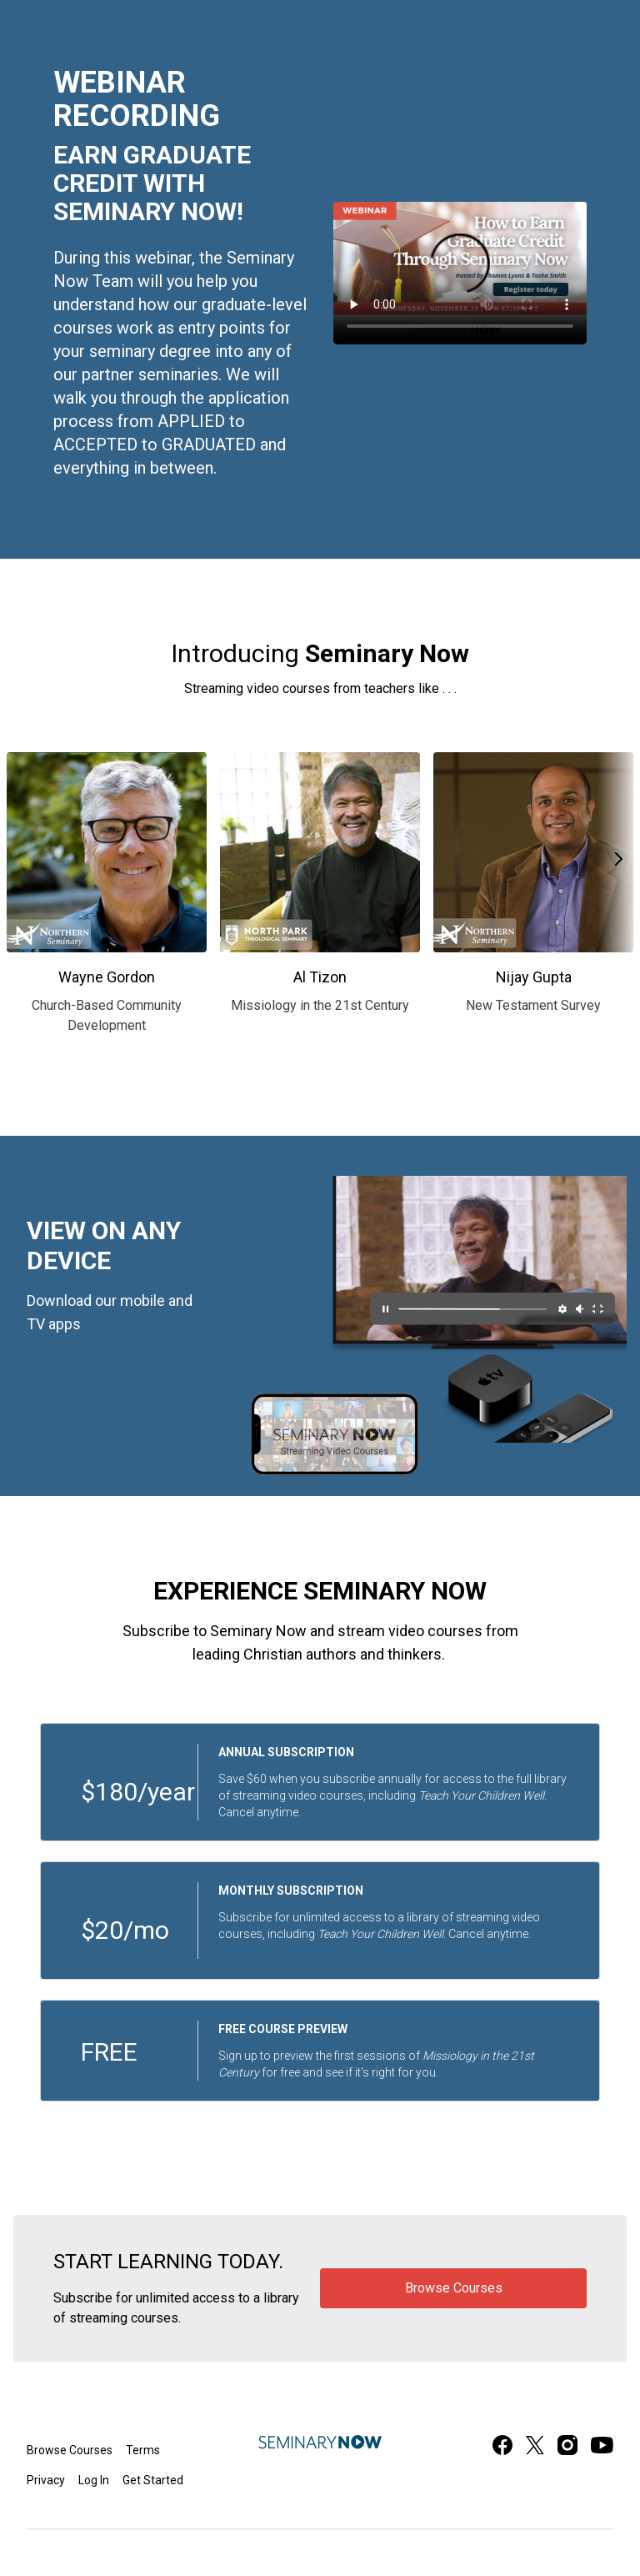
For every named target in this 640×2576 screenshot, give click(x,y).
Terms (143, 2450)
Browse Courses (69, 2450)
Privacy (46, 2480)
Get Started (152, 2480)
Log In (93, 2480)
